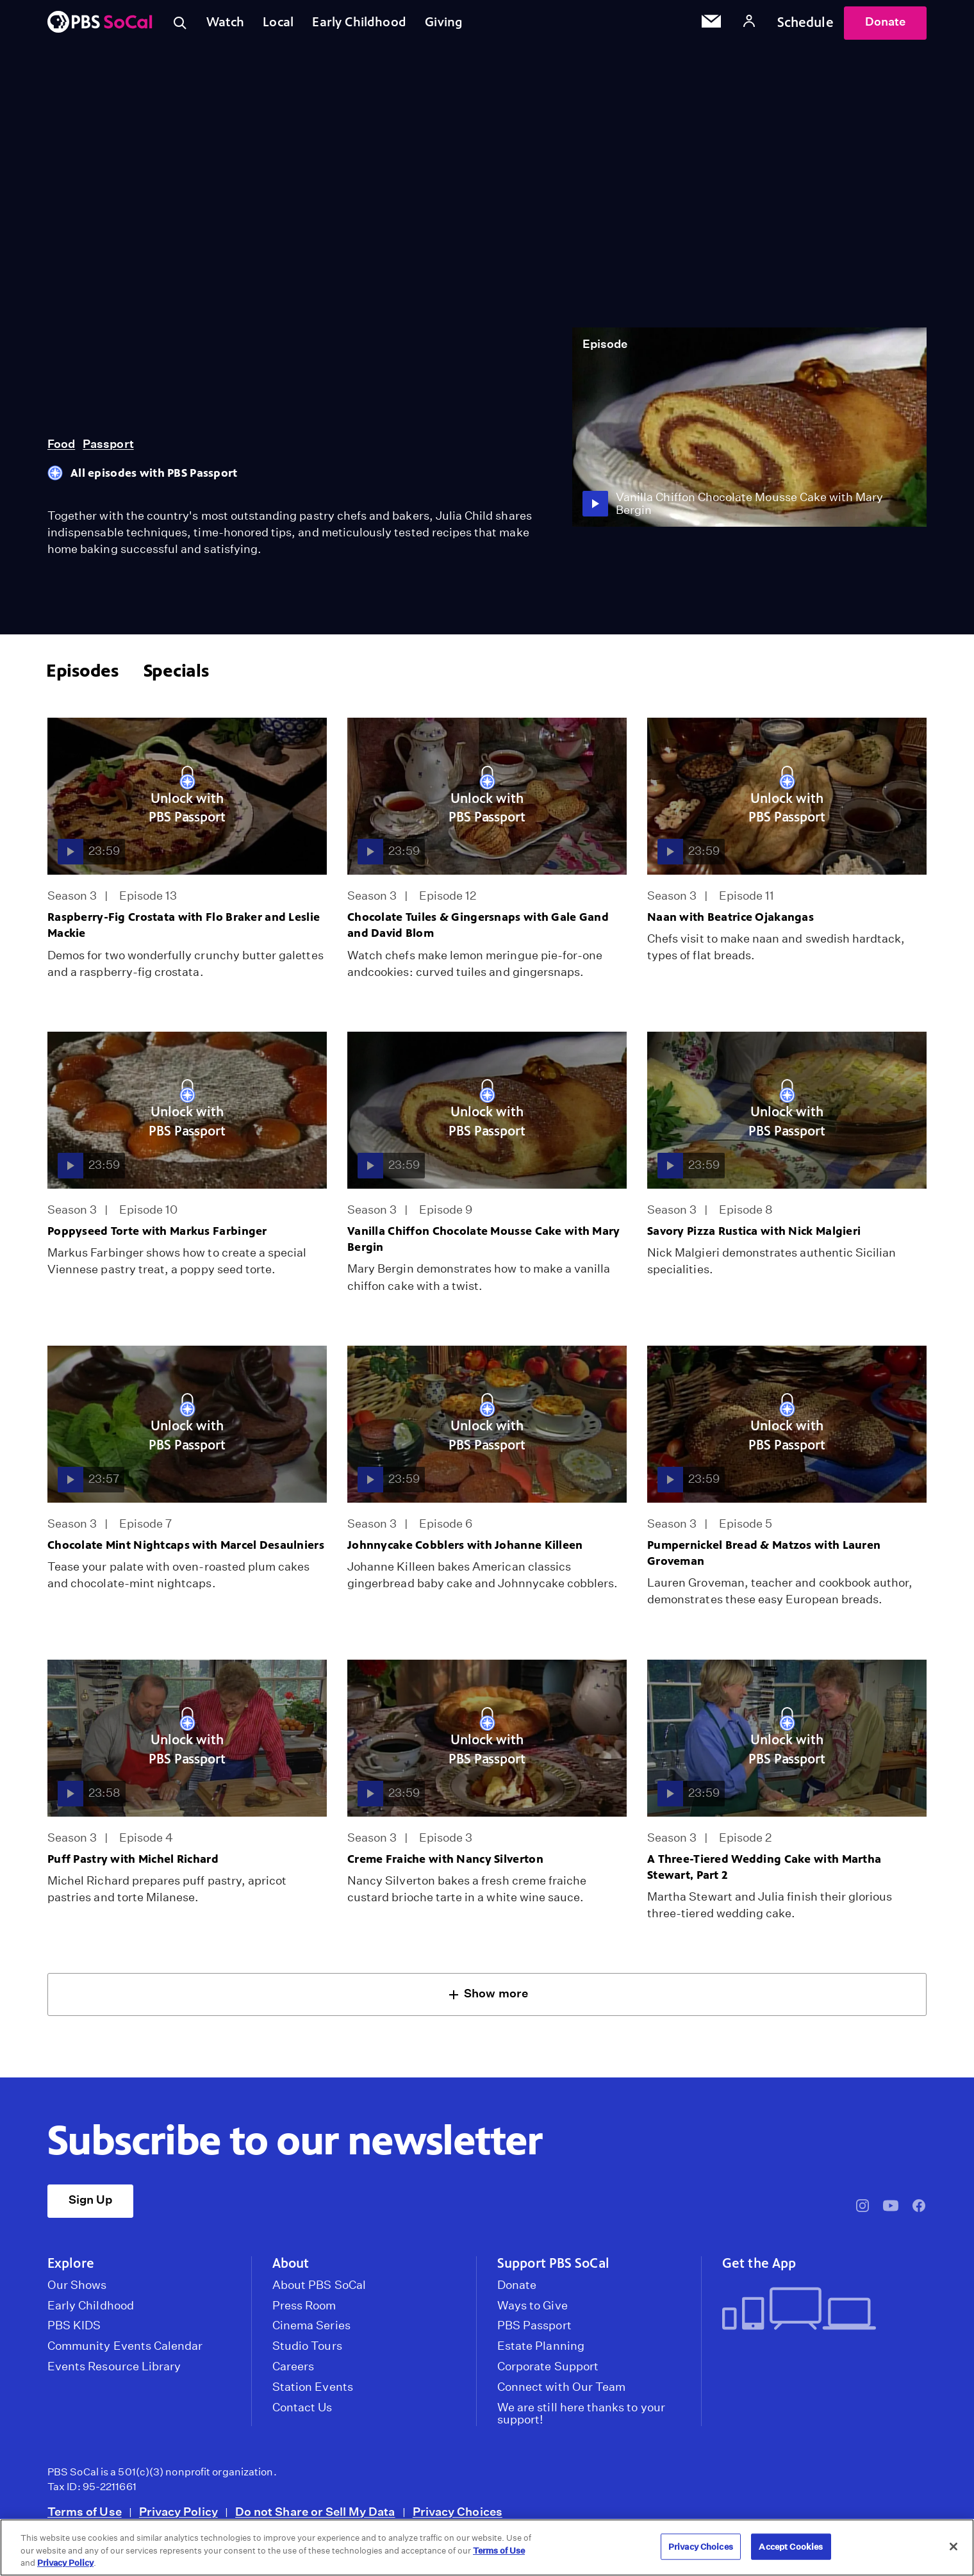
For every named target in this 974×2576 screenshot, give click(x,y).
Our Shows (77, 2290)
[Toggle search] (181, 25)
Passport (108, 449)
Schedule (805, 25)
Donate (885, 24)
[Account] (749, 25)
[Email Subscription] (711, 25)
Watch (229, 25)
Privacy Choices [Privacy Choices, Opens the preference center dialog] (700, 2546)
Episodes (82, 676)
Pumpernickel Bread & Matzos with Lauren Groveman (763, 1559)
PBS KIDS (74, 2331)
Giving (458, 25)
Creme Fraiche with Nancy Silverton (445, 1865)
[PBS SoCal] (100, 26)
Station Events (312, 2392)
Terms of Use (84, 2517)
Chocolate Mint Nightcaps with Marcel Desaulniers (185, 1551)
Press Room (304, 2311)
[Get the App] (819, 2315)
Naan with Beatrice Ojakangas (730, 923)
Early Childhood (369, 25)
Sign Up (90, 2205)
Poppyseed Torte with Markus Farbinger (157, 1237)
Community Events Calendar (124, 2351)
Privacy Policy (178, 2517)
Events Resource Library (114, 2372)
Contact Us (302, 2413)
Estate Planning (540, 2351)
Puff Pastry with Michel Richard (133, 1865)
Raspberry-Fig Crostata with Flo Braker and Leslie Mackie (183, 931)
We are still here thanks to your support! (581, 2419)
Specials (176, 676)
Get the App (759, 2269)
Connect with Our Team (561, 2392)
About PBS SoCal (319, 2290)
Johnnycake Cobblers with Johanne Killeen (465, 1551)
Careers (293, 2372)
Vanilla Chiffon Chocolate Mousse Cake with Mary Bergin (483, 1245)
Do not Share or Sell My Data (315, 2517)
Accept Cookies (791, 2546)
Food (61, 449)
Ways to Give (532, 2311)
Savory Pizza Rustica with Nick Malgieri (754, 1237)
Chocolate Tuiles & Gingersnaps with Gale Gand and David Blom (478, 931)
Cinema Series (311, 2331)
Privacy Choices (457, 2517)
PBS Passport (534, 2331)
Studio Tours (307, 2351)
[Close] (953, 2546)
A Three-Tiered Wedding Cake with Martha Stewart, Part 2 (764, 1873)
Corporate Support (547, 2372)
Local (285, 25)
